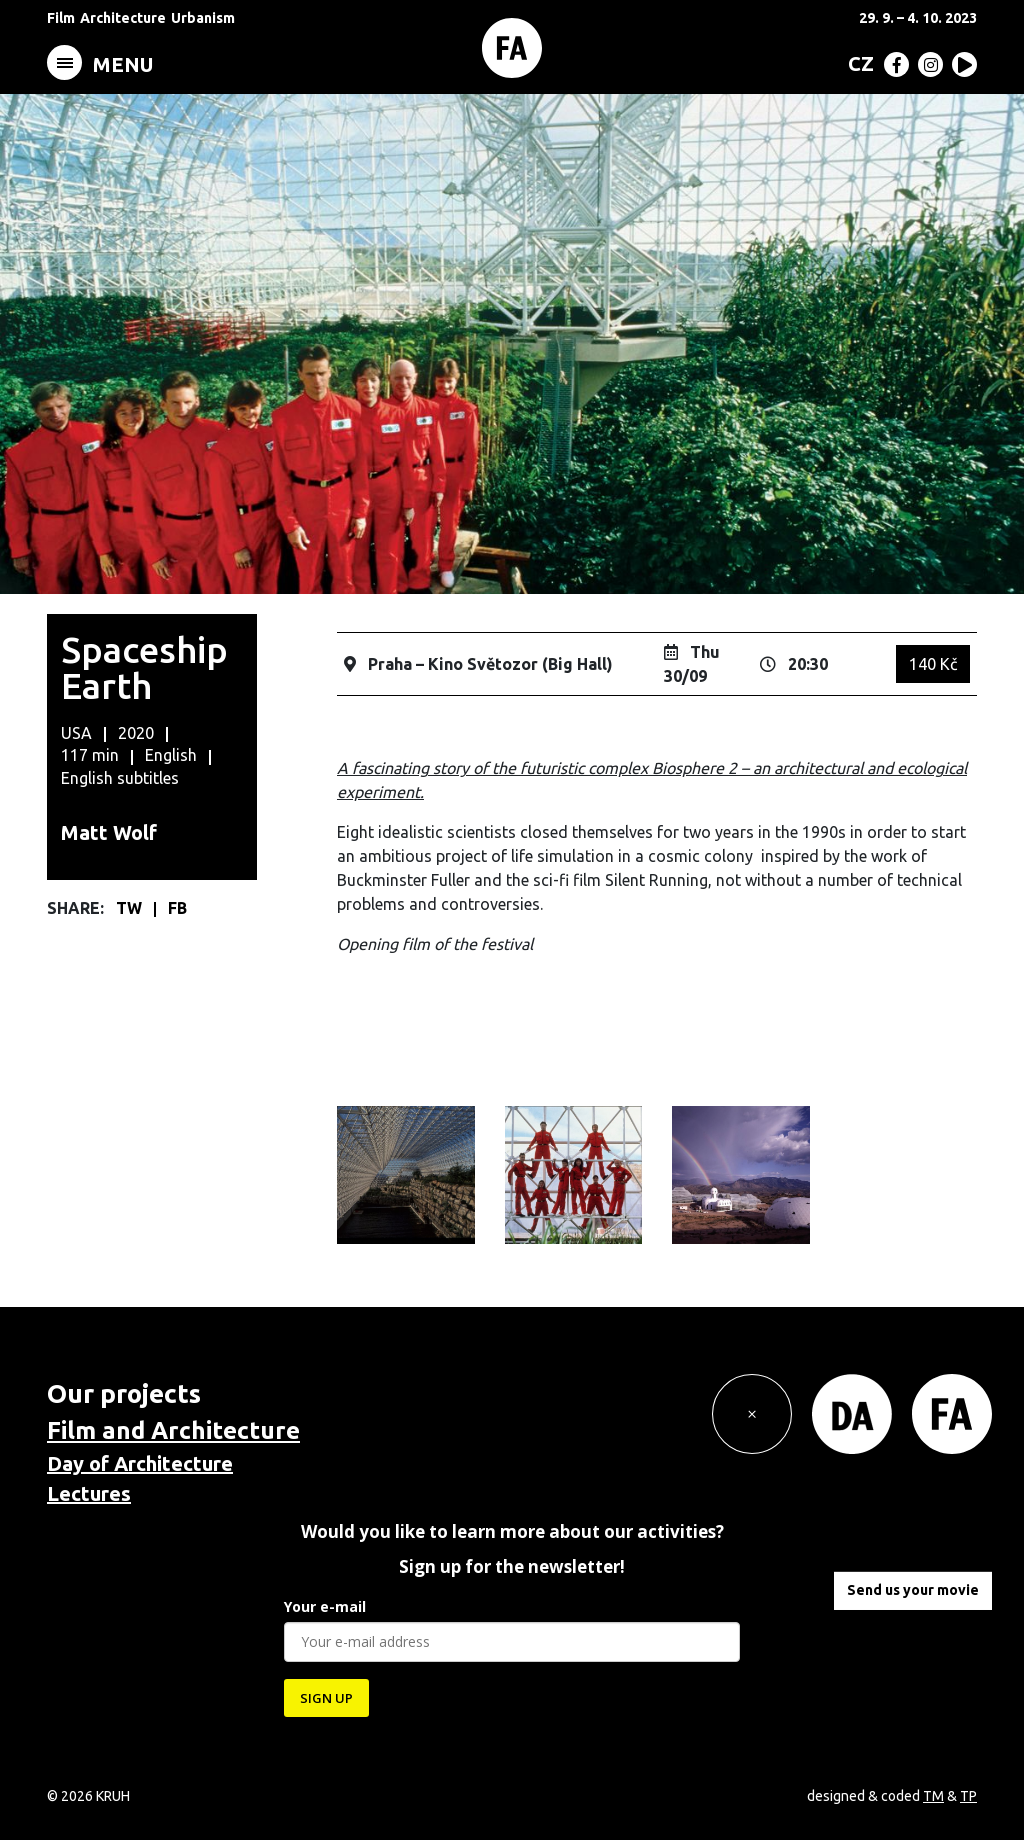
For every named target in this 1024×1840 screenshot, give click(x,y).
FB (177, 908)
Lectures (89, 1493)
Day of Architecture (140, 1463)
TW (131, 908)
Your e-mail (325, 1606)
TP (968, 1796)
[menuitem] (857, 63)
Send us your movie (913, 1590)
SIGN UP (326, 1698)
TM (933, 1796)
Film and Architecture (173, 1430)
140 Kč (933, 664)
